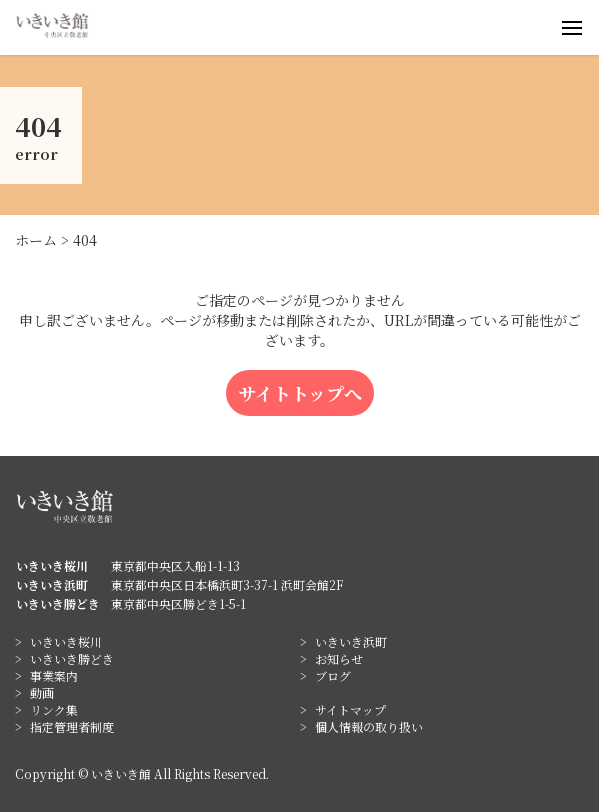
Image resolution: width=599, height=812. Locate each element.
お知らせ (339, 658)
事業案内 (54, 675)
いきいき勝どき (72, 658)
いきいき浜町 (351, 641)
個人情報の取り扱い (369, 726)
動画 (42, 692)
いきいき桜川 (66, 641)
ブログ (333, 675)
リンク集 (54, 709)
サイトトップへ (300, 393)
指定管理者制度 (72, 726)
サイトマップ (350, 709)
